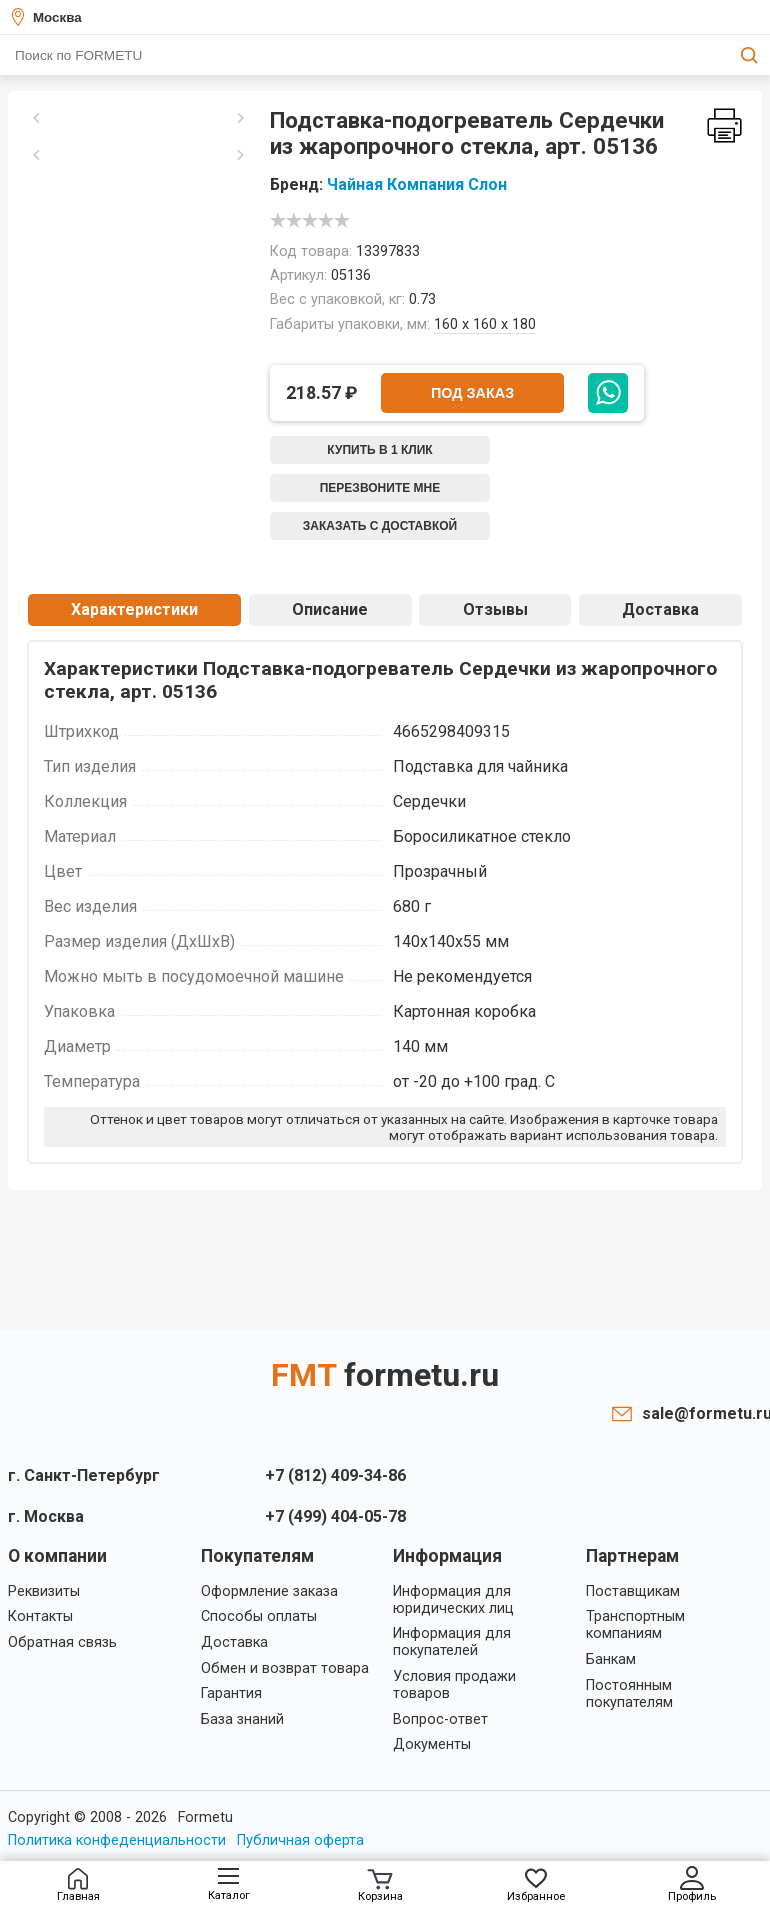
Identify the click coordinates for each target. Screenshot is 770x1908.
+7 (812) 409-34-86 (335, 1475)
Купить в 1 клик (379, 450)
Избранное (536, 1885)
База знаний (242, 1719)
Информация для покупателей (452, 1642)
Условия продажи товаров (454, 1685)
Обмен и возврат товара (285, 1668)
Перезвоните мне (380, 488)
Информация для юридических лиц (453, 1600)
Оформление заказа (269, 1591)
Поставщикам (633, 1591)
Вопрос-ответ (440, 1719)
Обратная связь (62, 1642)
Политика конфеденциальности (117, 1840)
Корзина (380, 1886)
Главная (78, 1885)
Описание (330, 609)
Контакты (40, 1616)
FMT (385, 1375)
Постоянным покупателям (629, 1694)
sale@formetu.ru (702, 1413)
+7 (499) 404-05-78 (335, 1516)
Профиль (692, 1884)
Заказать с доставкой (380, 526)
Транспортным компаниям (635, 1625)
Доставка (660, 609)
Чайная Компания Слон (417, 184)
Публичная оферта (300, 1840)
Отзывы (495, 609)
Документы (432, 1744)
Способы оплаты (259, 1616)
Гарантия (231, 1693)
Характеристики (134, 609)
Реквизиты (44, 1591)
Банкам (611, 1659)
